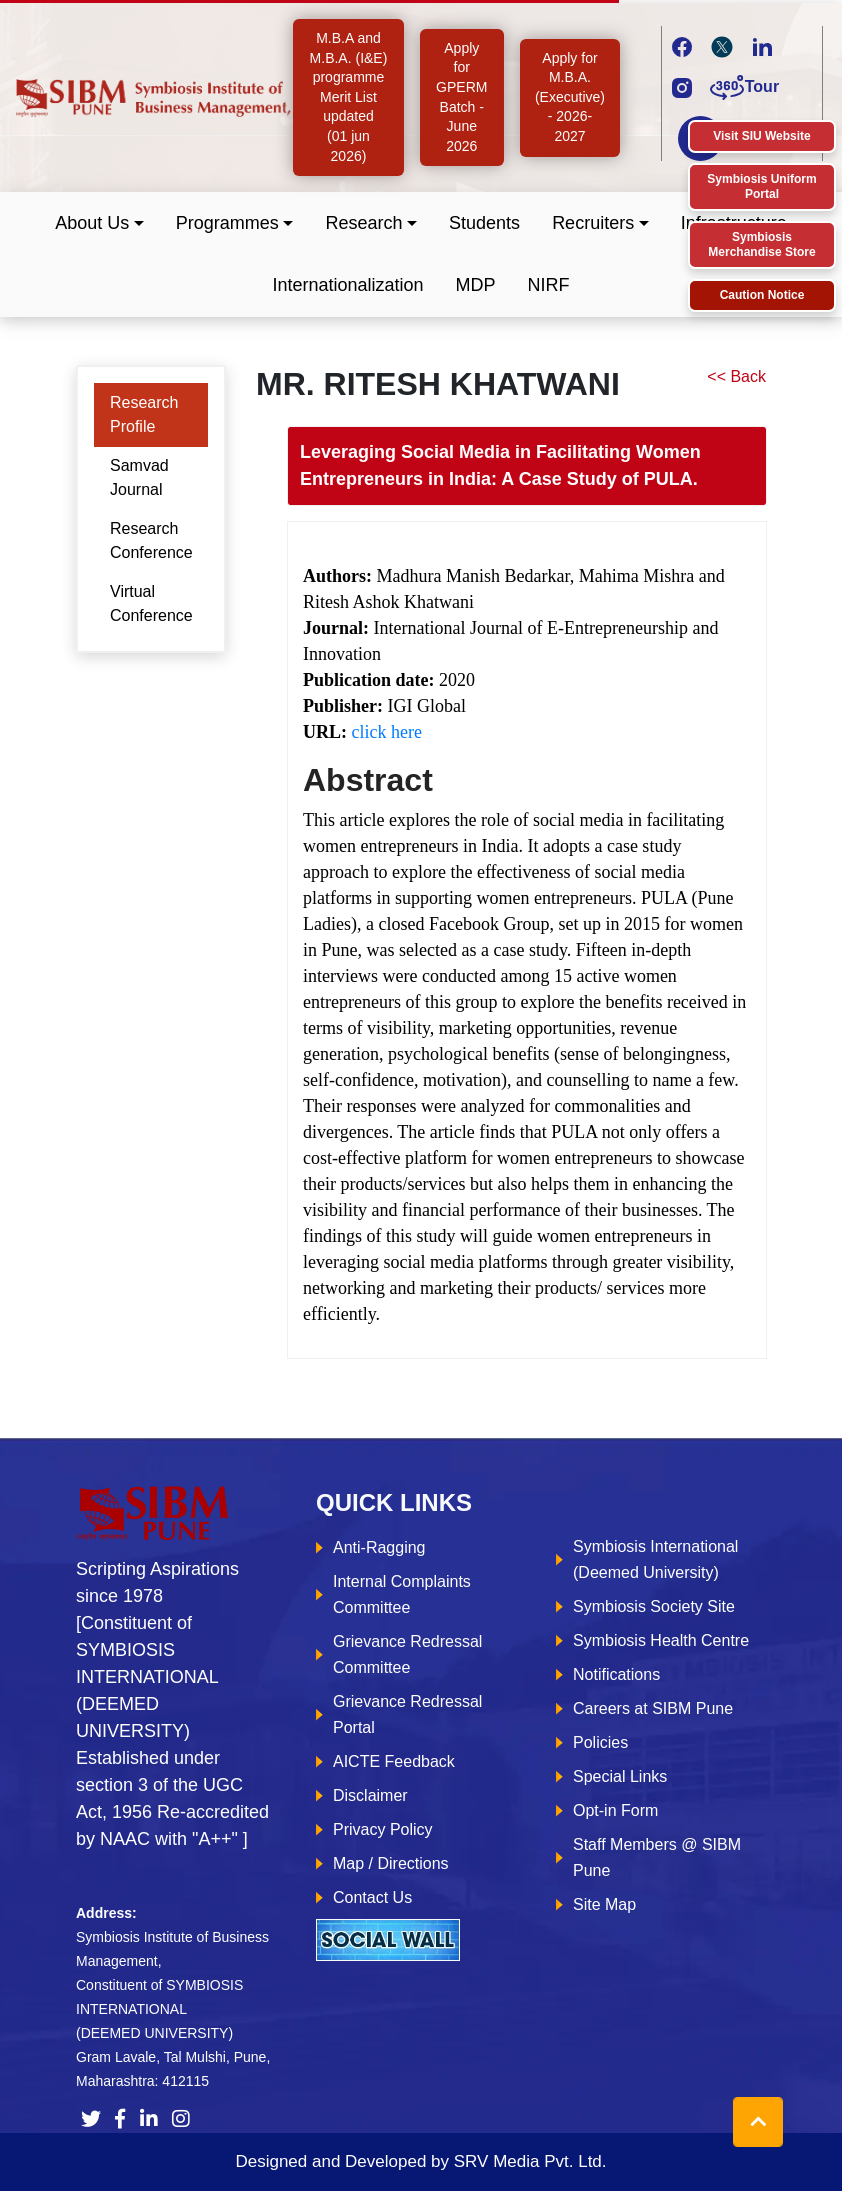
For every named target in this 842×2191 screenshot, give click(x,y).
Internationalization (347, 285)
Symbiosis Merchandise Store (761, 244)
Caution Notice (762, 295)
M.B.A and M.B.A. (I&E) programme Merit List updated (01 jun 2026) (349, 97)
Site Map (604, 1904)
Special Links (620, 1776)
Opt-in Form (615, 1810)
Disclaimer (370, 1795)
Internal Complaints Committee (402, 1594)
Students (484, 223)
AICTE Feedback (394, 1761)
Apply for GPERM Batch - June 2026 (461, 97)
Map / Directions (391, 1863)
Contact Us (372, 1897)
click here (387, 732)
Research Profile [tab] (144, 414)
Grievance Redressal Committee (407, 1654)
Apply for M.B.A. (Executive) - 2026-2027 (570, 97)
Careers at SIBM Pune (653, 1708)
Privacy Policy (383, 1829)
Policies (600, 1742)
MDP (476, 285)
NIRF (549, 285)
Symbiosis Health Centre (661, 1640)
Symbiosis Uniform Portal (761, 186)
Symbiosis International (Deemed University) (655, 1559)
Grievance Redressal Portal (407, 1714)
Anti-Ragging (379, 1547)
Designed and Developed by (420, 2161)
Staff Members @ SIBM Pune (657, 1857)
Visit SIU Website (762, 136)
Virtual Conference (151, 603)
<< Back (736, 376)
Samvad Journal (139, 477)
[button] (99, 223)
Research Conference (151, 540)
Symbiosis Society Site (654, 1606)
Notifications (616, 1674)
